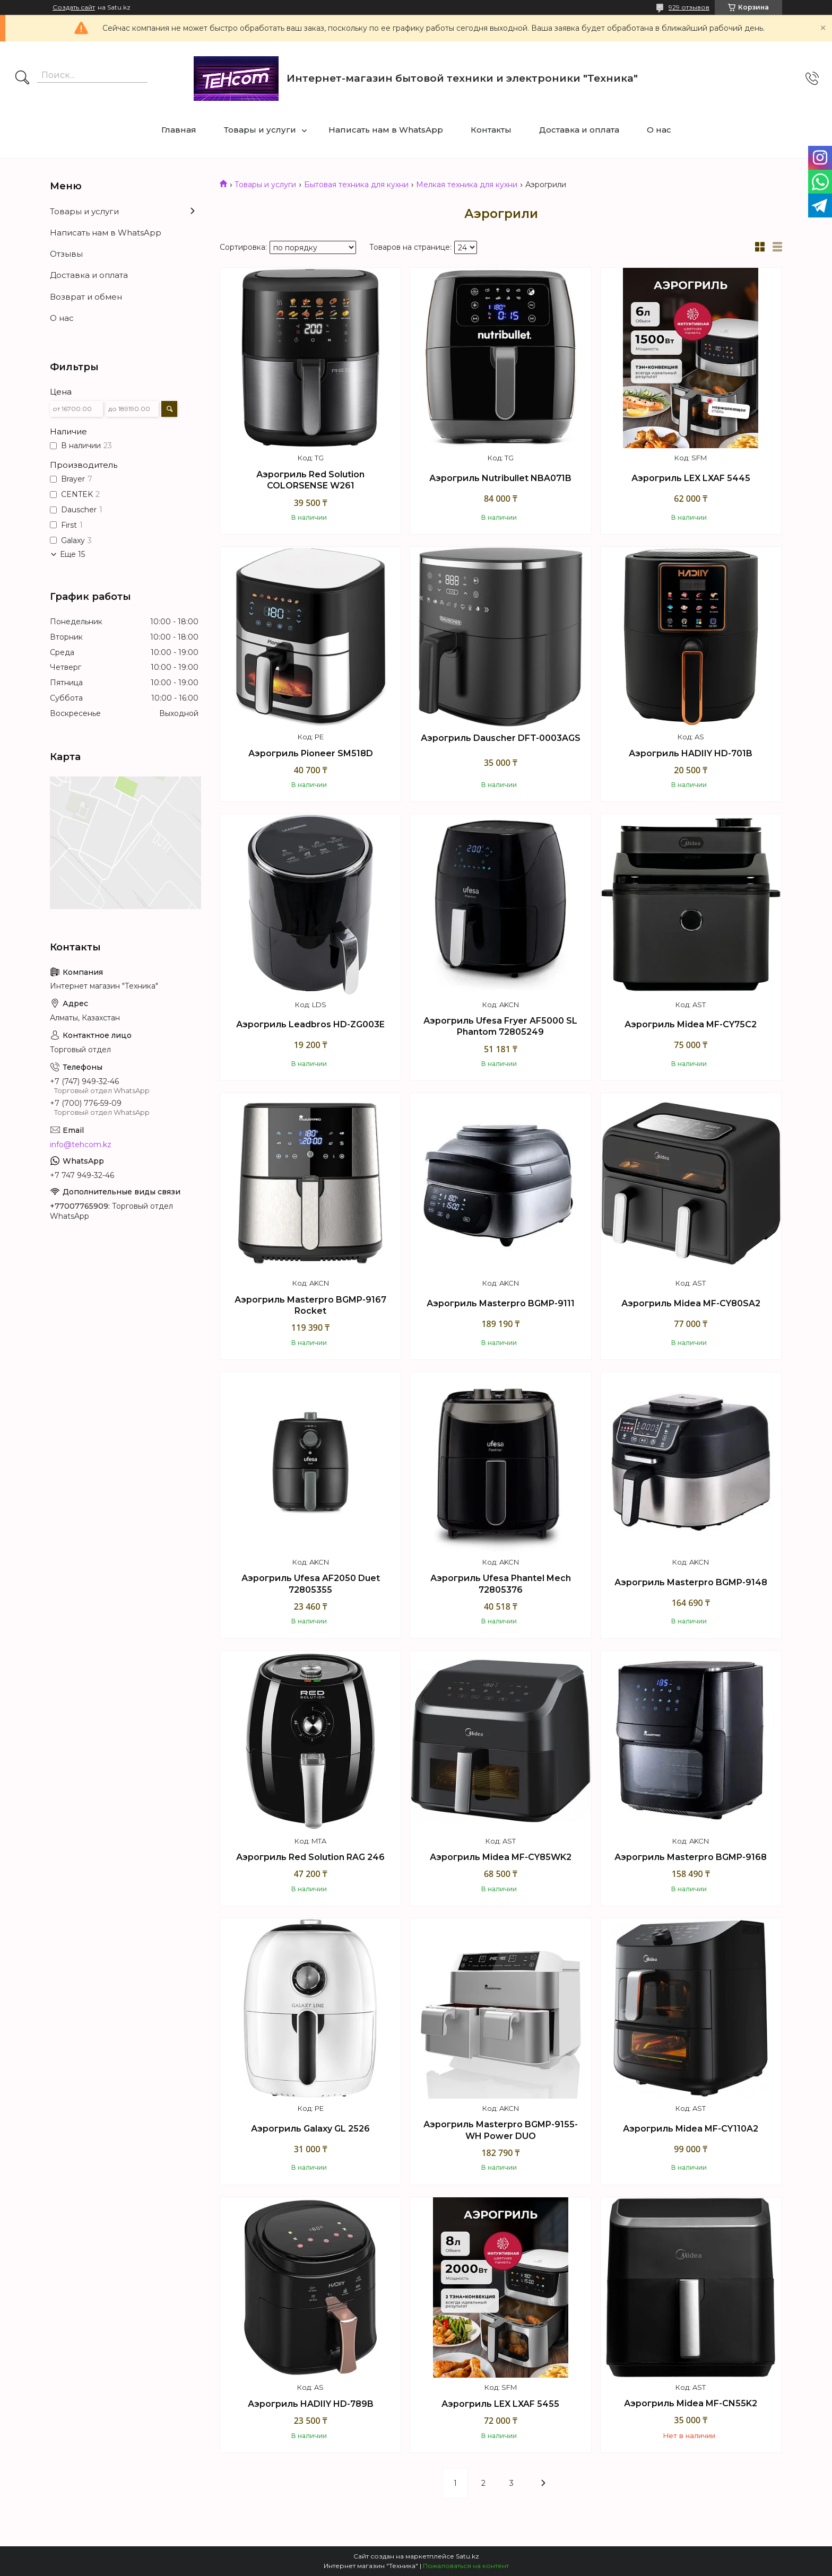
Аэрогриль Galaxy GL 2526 (310, 2129)
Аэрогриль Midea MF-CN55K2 (690, 2403)
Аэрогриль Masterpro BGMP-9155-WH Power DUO (500, 2130)
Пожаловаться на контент (466, 2566)
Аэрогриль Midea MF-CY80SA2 (690, 1303)
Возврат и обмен (86, 297)
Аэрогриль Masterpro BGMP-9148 (690, 1582)
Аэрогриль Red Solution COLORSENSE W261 (310, 480)
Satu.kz (467, 2556)
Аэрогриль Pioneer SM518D (310, 753)
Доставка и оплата (579, 130)
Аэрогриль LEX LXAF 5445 (690, 478)
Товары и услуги (260, 130)
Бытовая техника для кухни (356, 184)
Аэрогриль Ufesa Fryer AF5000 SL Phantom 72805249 (500, 1026)
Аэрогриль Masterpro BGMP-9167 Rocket (310, 1305)
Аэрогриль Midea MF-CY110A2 (690, 2129)
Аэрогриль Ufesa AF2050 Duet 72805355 (310, 1584)
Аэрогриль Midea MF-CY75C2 (691, 1024)
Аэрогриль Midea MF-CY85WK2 (500, 1857)
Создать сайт (74, 7)
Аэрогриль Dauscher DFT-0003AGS (500, 738)
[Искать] (22, 78)
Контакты (491, 130)
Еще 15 (72, 554)
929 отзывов (689, 7)
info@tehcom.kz (80, 1144)
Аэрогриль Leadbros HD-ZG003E (310, 1024)
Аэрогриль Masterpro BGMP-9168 (690, 1857)
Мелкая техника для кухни (466, 184)
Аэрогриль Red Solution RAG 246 (310, 1857)
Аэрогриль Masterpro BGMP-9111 (501, 1303)
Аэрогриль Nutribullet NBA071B (500, 478)
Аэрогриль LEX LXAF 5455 (500, 2404)
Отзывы (66, 254)
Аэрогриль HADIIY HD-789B (311, 2404)
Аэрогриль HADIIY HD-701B (690, 753)
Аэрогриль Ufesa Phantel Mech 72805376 (500, 1584)
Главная (178, 130)
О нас (659, 130)
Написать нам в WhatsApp (385, 130)
